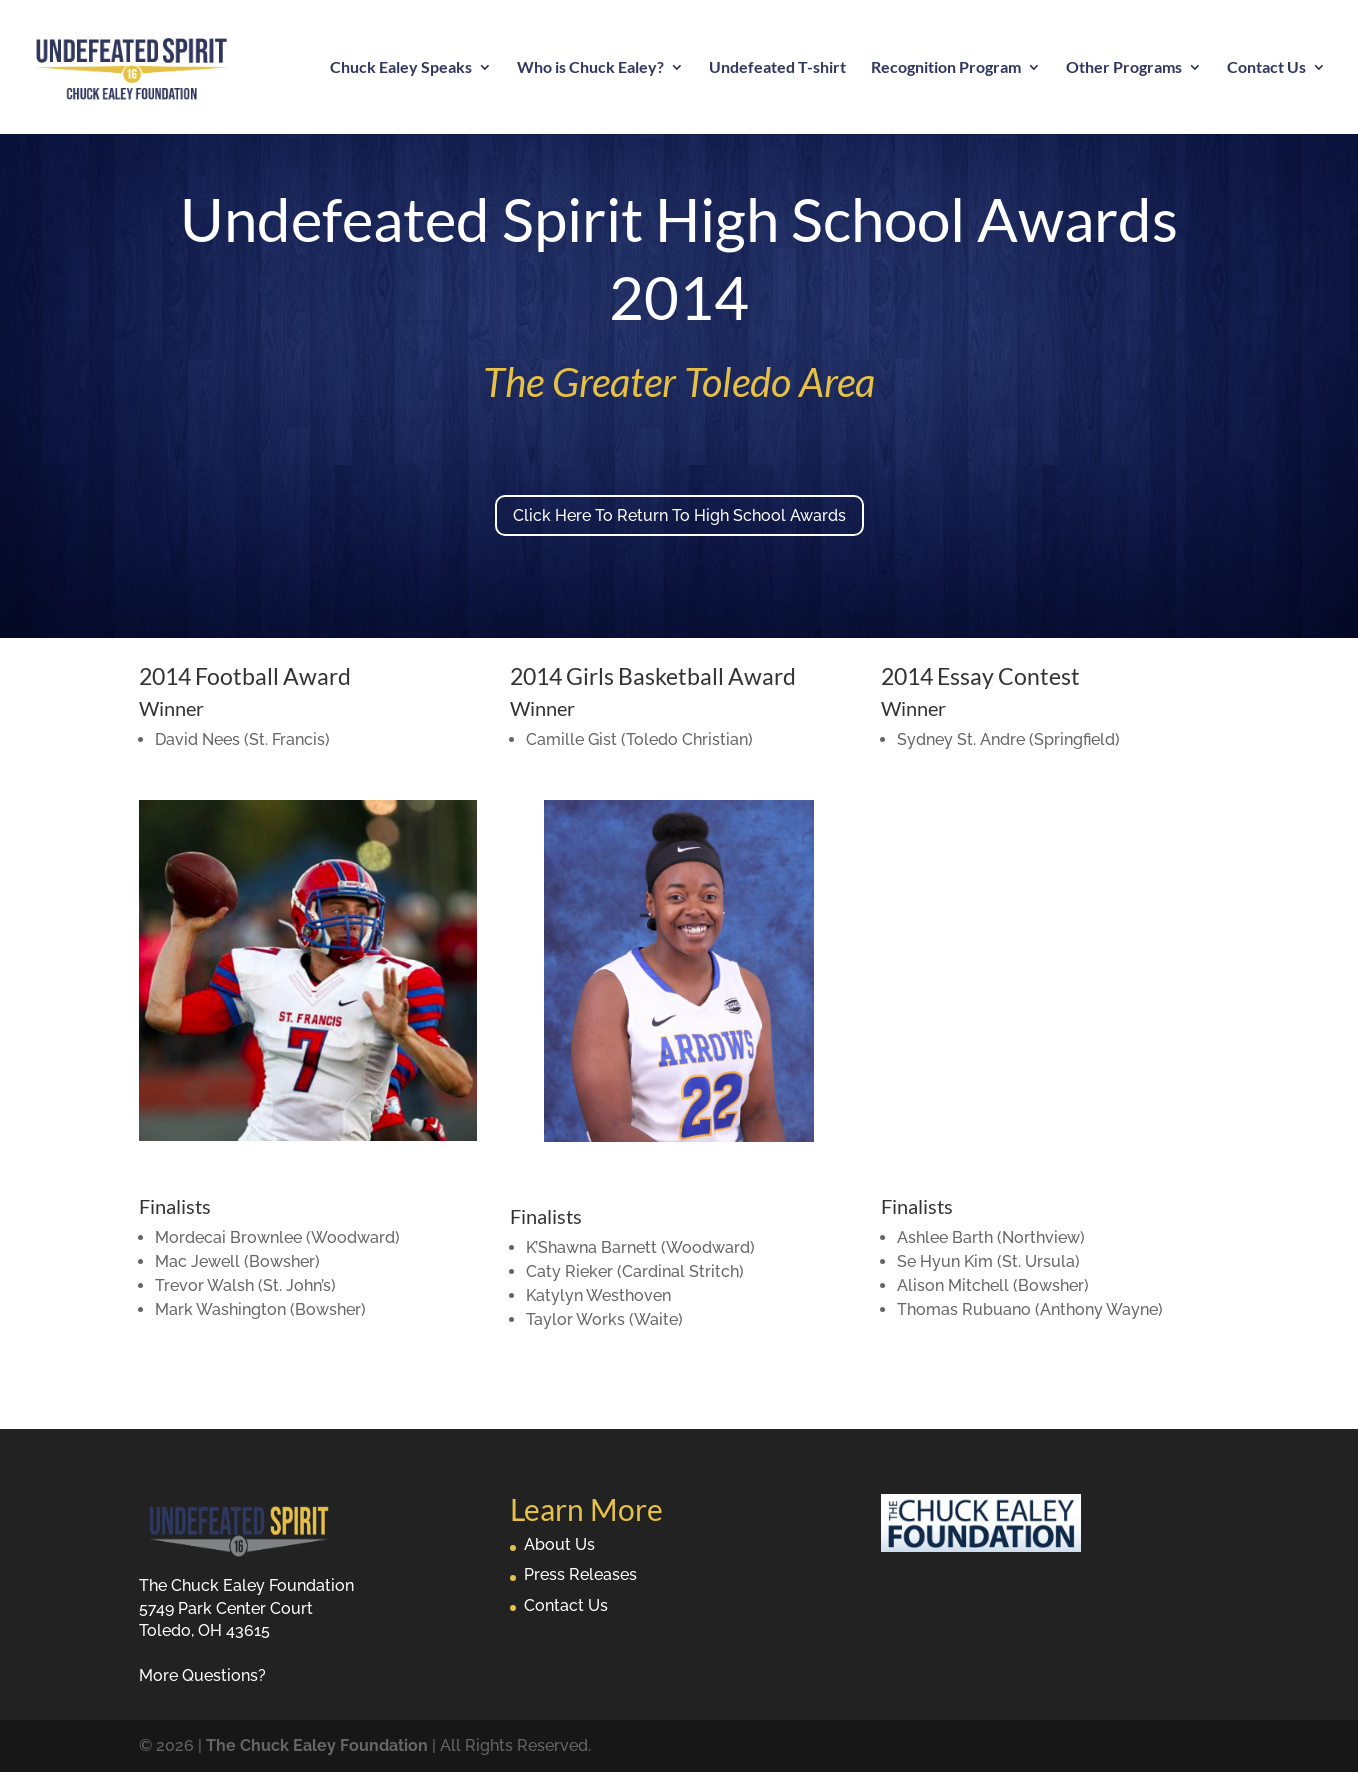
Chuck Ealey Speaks (401, 68)
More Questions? (202, 1675)
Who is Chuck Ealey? (590, 68)
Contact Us (1266, 68)
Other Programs (1124, 68)
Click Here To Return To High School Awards (679, 515)
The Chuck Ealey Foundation (317, 1745)
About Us (559, 1544)
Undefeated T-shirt (777, 68)
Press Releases (580, 1574)
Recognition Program (946, 68)
